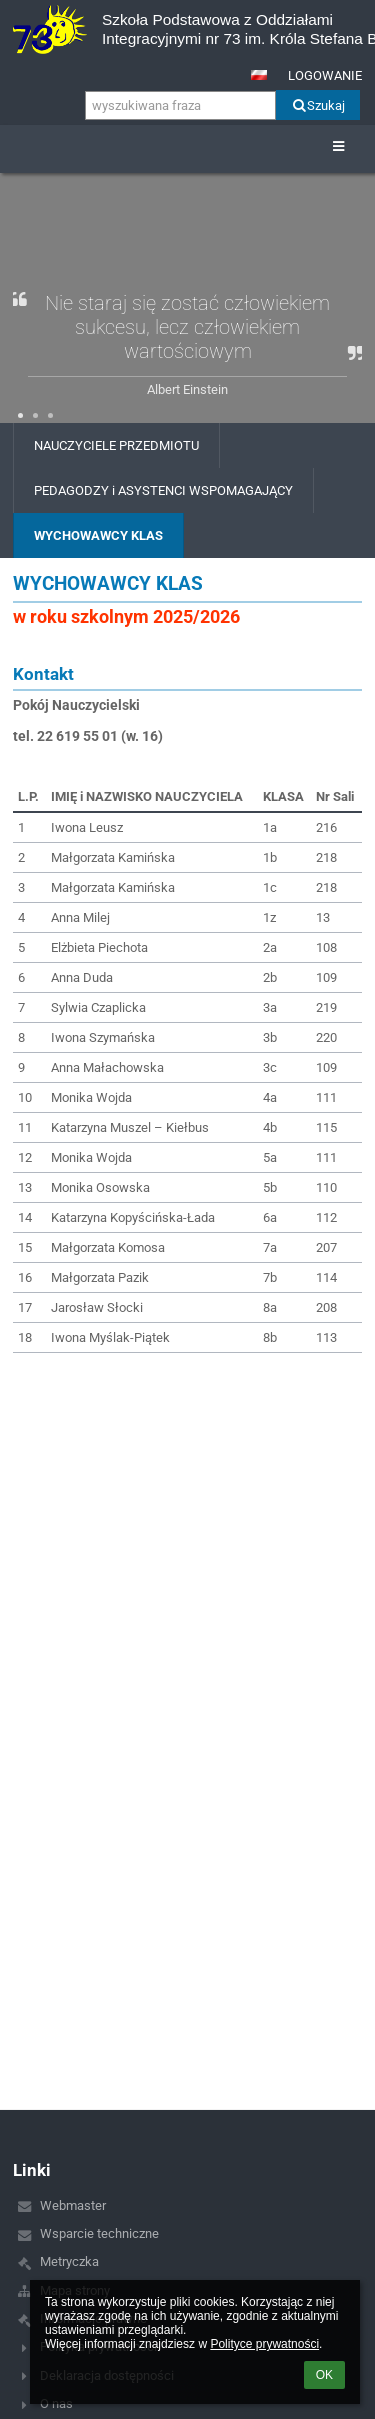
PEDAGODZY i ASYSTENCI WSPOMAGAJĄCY (163, 490)
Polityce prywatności (264, 2344)
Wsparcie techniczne (99, 2233)
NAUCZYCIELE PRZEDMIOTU (116, 445)
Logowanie (325, 75)
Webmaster (73, 2205)
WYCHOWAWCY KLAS (98, 535)
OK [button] (324, 2375)
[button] (259, 75)
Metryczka (69, 2261)
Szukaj (317, 105)
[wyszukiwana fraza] (180, 105)
